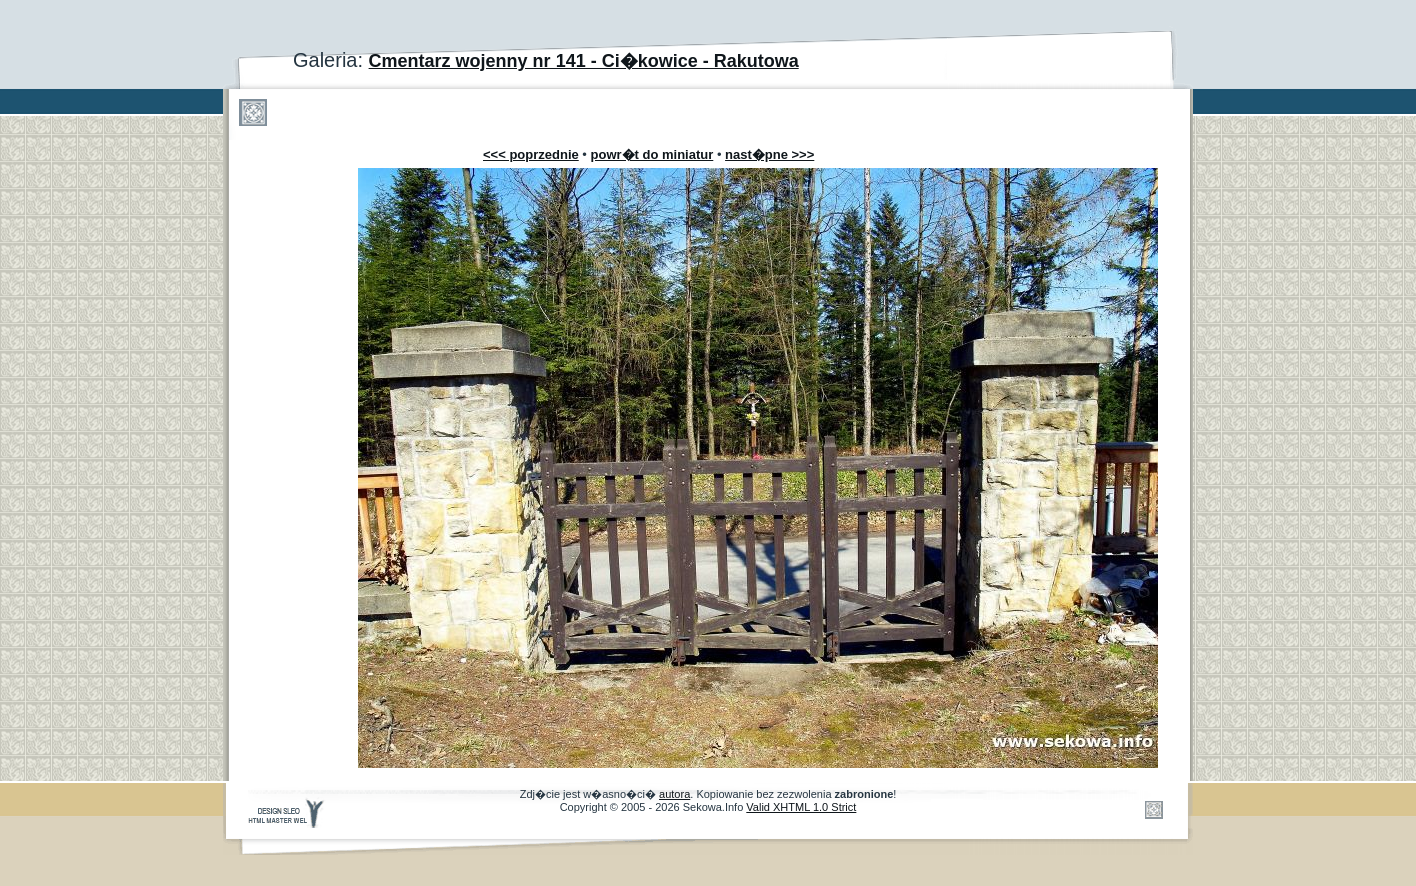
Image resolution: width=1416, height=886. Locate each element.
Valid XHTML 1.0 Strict (801, 807)
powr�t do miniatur (652, 154)
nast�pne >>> (769, 154)
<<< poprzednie (531, 154)
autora (674, 794)
